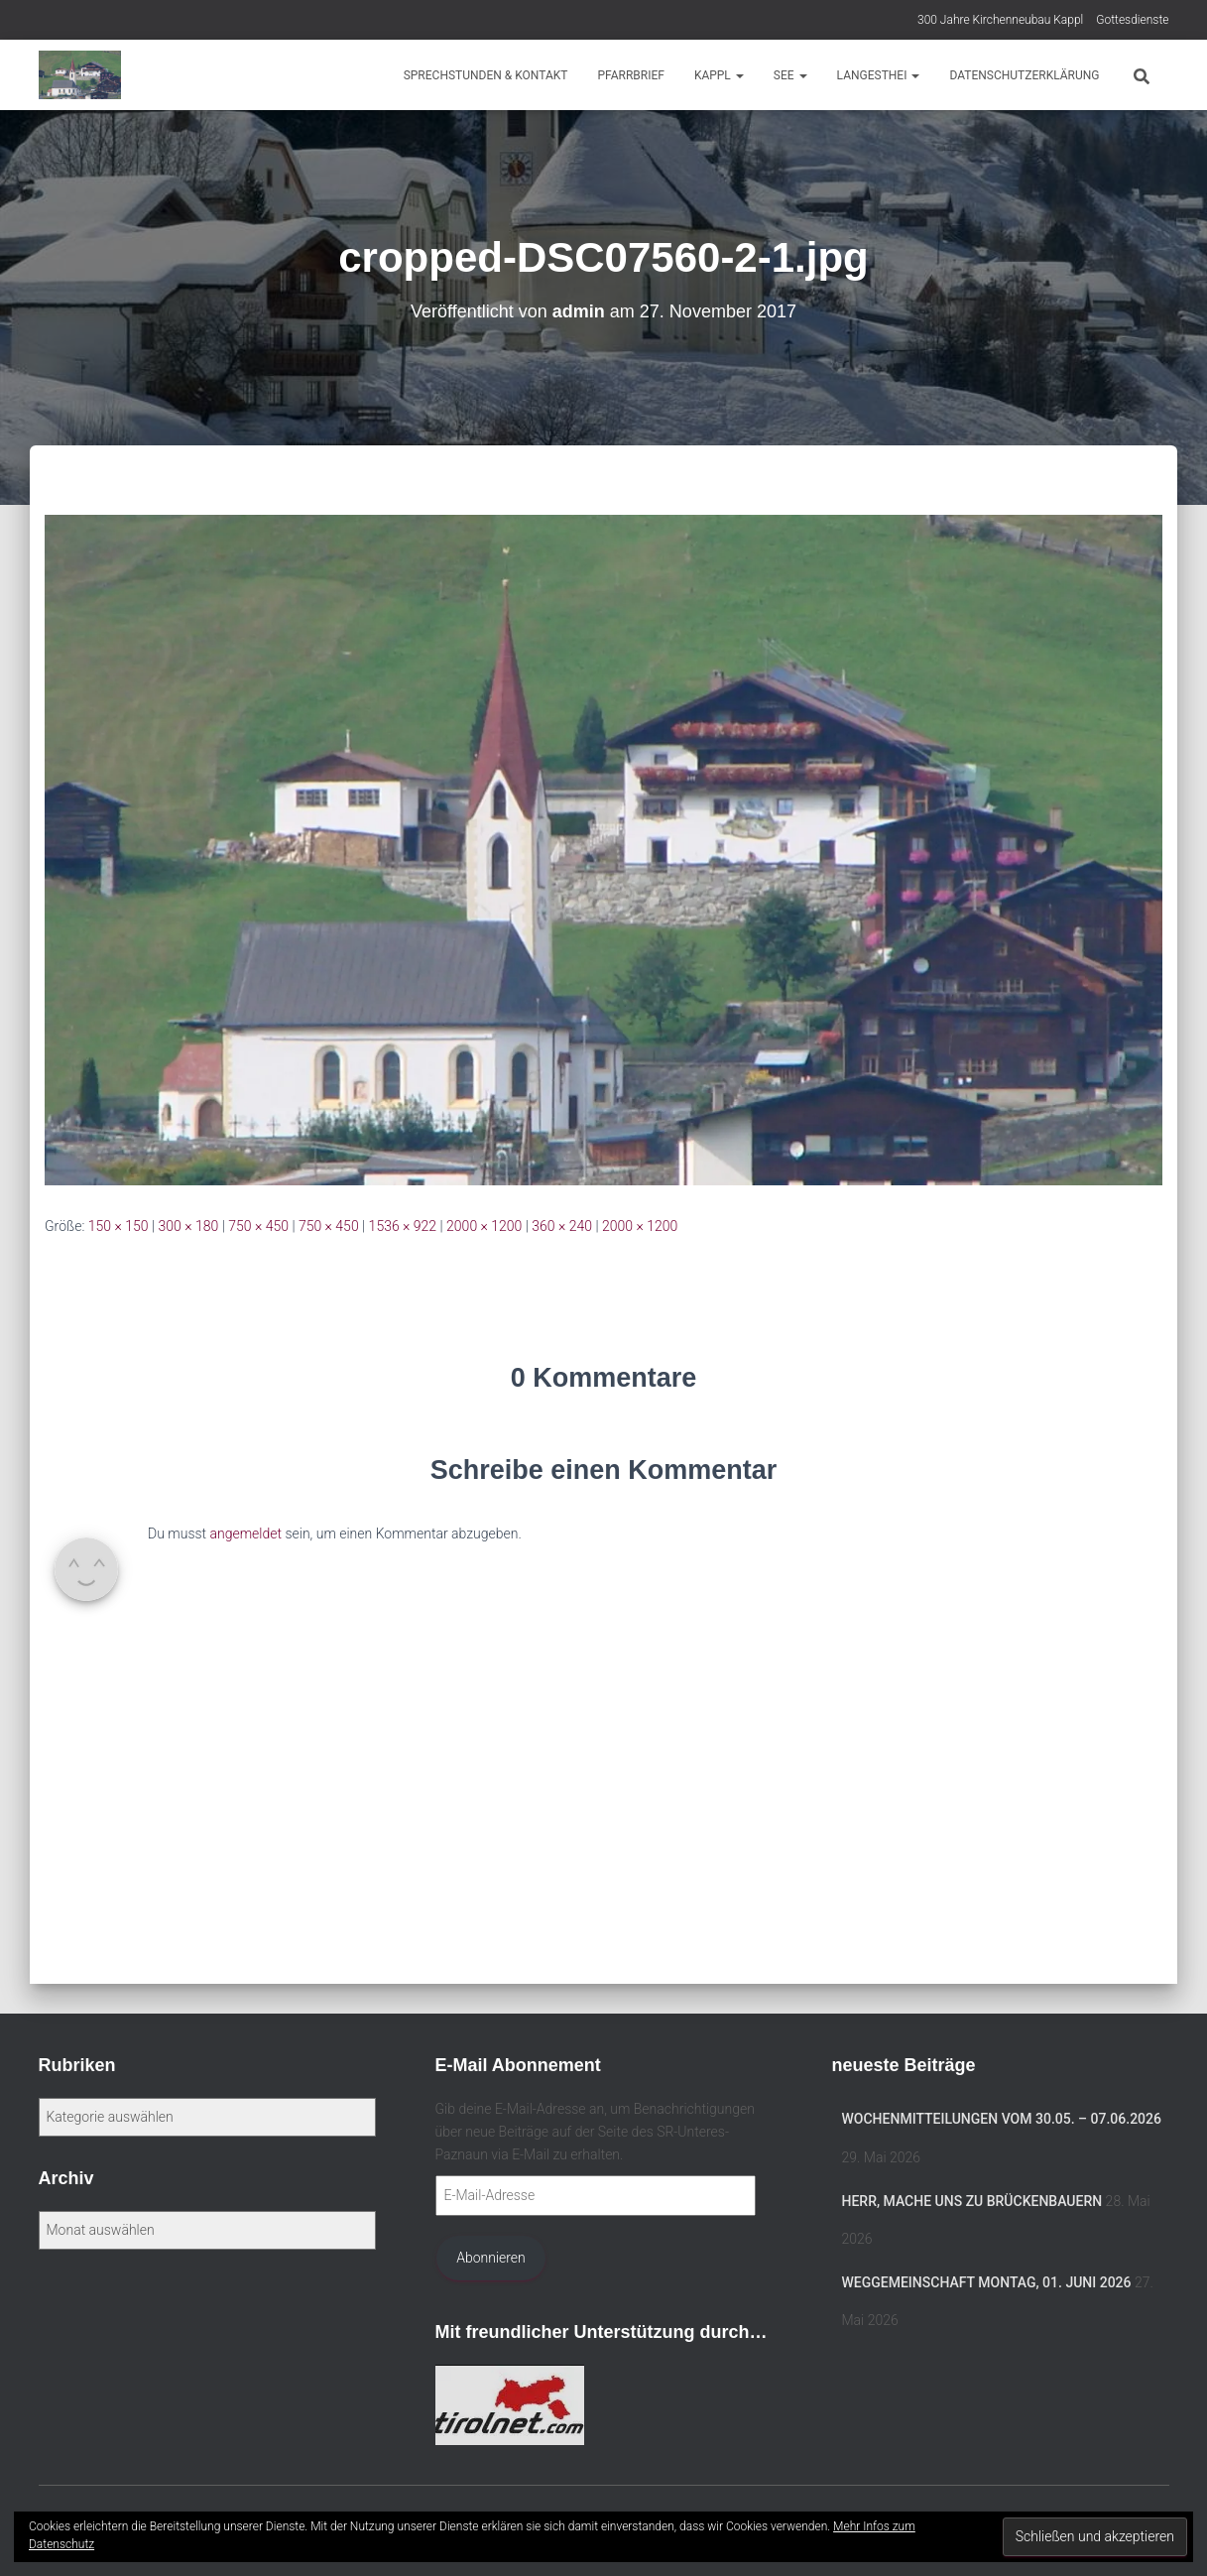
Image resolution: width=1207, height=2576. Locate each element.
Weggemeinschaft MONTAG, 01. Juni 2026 (987, 2282)
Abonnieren (491, 2258)
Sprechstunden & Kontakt (486, 75)
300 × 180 (189, 1226)
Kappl (719, 75)
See (790, 75)
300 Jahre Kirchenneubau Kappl (1000, 20)
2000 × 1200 (484, 1226)
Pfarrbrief (630, 75)
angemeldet (246, 1533)
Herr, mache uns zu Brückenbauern (972, 2201)
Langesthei (878, 75)
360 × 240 (562, 1226)
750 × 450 (258, 1226)
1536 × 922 (403, 1226)
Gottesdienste (1132, 20)
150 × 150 (118, 1226)
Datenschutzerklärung (1024, 75)
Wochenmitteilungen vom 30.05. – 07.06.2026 (1001, 2119)
